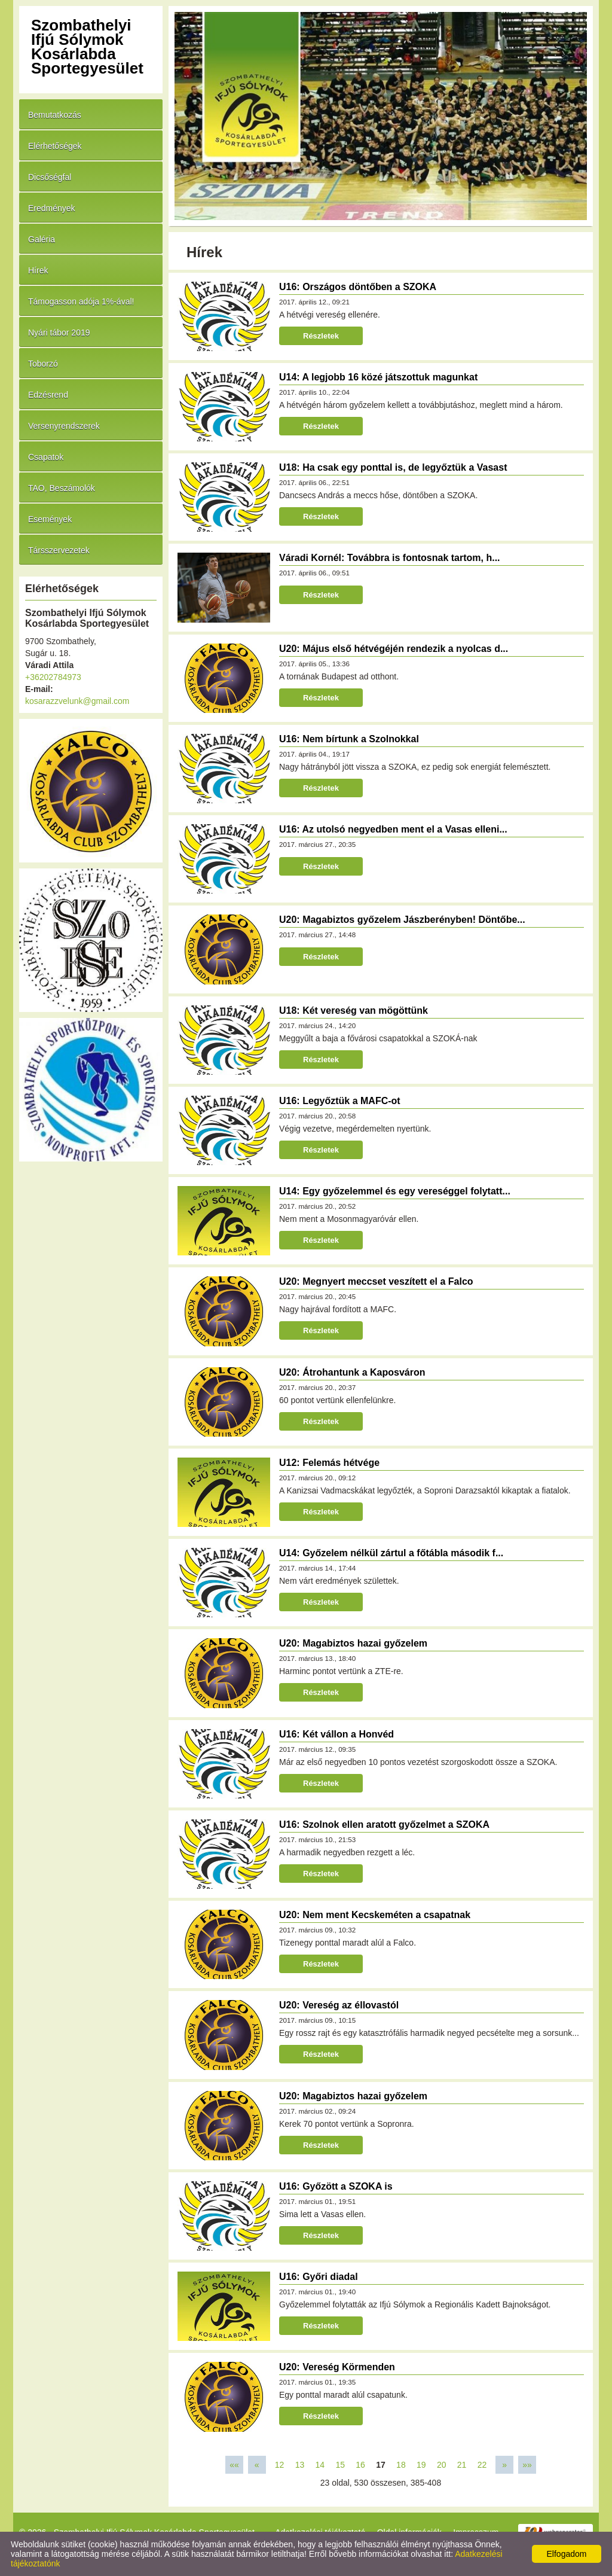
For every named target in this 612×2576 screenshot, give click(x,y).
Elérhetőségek (55, 146)
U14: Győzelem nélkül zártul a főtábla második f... (391, 1553)
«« (234, 2465)
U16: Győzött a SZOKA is (336, 2186)
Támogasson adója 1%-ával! (81, 301)
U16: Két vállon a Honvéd (336, 1734)
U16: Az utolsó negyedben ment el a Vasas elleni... (393, 829)
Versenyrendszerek (64, 426)
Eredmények (51, 208)
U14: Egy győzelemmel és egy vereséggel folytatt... (394, 1191)
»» (527, 2465)
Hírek (38, 270)
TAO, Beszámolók (61, 488)
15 (340, 2465)
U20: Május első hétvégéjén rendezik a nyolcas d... (393, 649)
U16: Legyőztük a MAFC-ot (339, 1101)
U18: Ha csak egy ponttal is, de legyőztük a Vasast (393, 467)
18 (401, 2465)
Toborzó (43, 363)
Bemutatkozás (54, 115)
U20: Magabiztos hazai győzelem (353, 1643)
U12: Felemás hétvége (329, 1463)
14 (320, 2465)
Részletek (321, 335)
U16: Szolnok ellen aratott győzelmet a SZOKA (384, 1824)
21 (462, 2465)
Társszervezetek (59, 550)
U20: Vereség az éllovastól (339, 2005)
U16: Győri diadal (318, 2277)
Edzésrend (48, 395)
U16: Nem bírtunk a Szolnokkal (349, 739)
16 (360, 2465)
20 (441, 2465)
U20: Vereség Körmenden (337, 2367)
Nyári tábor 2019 (59, 332)
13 (300, 2465)
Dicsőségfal (49, 177)
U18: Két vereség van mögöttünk (353, 1010)
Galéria (41, 239)
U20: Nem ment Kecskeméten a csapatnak (374, 1915)
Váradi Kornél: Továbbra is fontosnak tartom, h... (389, 558)
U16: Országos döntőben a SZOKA (357, 287)
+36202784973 (53, 677)
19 (421, 2465)
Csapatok (45, 457)
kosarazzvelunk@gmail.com (77, 701)
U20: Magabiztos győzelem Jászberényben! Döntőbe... (402, 919)
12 (279, 2465)
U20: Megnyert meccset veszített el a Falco (376, 1281)
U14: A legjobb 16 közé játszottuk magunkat (378, 377)
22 (482, 2465)
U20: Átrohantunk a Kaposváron (352, 1372)
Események (50, 519)
